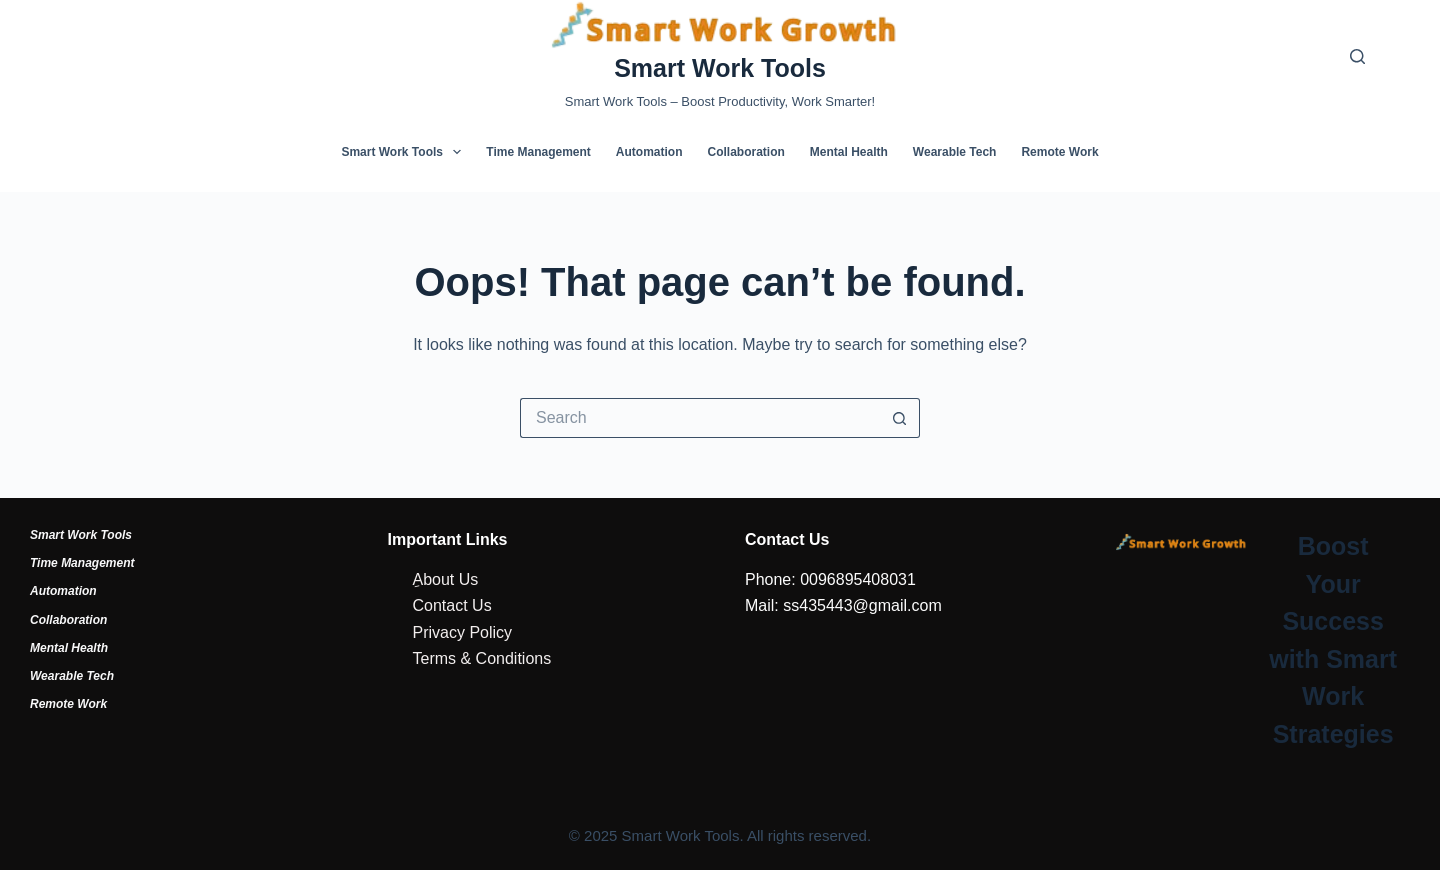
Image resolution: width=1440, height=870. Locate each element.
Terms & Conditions (482, 658)
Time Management (538, 152)
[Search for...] (700, 418)
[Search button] (900, 418)
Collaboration (746, 152)
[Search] (1357, 56)
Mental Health (849, 152)
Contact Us (452, 605)
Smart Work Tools (720, 68)
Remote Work (1059, 152)
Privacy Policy (463, 632)
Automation (649, 152)
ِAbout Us (446, 579)
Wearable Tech (955, 152)
